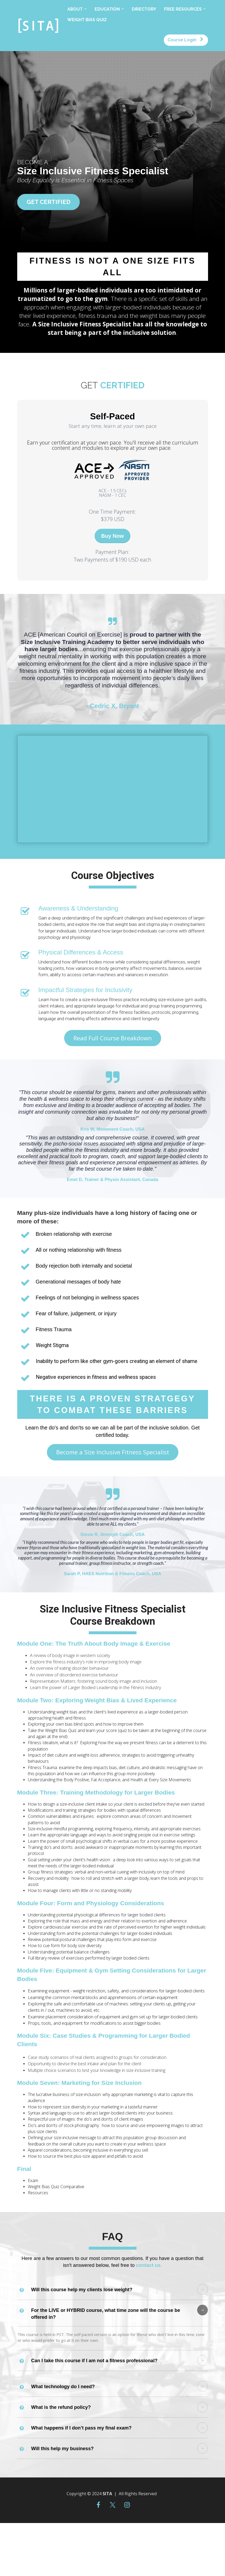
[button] (202, 2289)
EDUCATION (107, 9)
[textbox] (112, 445)
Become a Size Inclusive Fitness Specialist (112, 1452)
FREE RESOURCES (183, 9)
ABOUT (75, 9)
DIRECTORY (144, 9)
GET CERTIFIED (48, 201)
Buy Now (112, 536)
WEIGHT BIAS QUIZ (87, 19)
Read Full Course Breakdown (112, 1038)
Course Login (185, 39)
